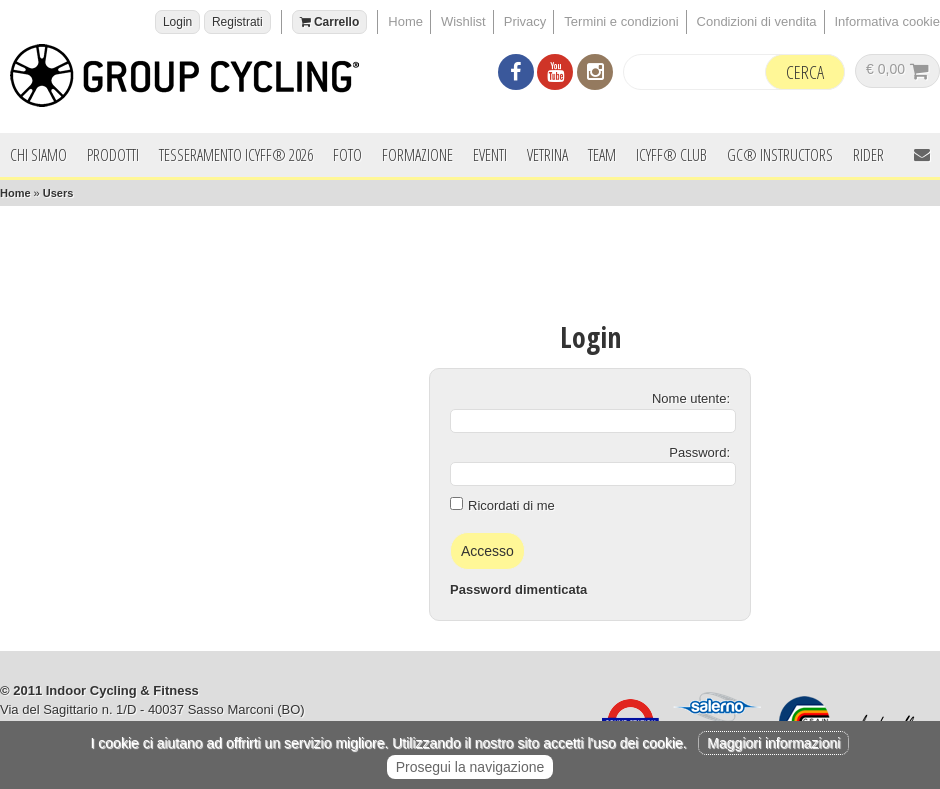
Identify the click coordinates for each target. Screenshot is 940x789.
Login (177, 22)
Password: (699, 452)
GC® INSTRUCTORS (780, 155)
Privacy (525, 21)
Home (405, 21)
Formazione (417, 155)
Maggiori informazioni (773, 743)
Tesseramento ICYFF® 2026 (236, 155)
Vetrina (547, 155)
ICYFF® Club (671, 155)
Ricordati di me (511, 505)
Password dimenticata (518, 589)
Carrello (330, 22)
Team (602, 155)
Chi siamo (38, 155)
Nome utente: (691, 398)
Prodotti (113, 155)
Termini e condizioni (621, 21)
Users (58, 193)
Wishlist (463, 21)
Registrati (237, 22)
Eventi (490, 155)
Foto (347, 155)
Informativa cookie (888, 21)
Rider (868, 155)
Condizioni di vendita (757, 21)
